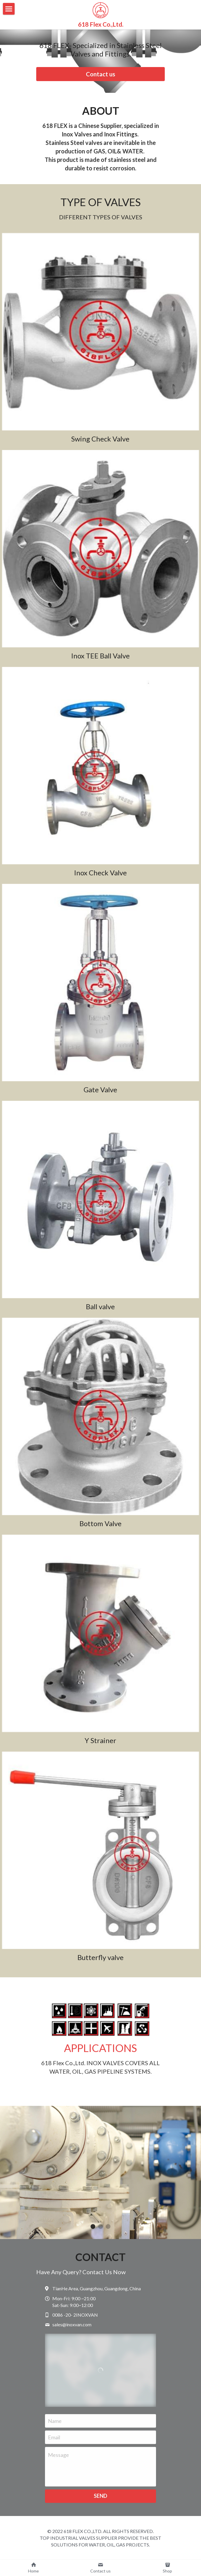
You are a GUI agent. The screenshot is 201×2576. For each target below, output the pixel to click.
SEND (100, 2498)
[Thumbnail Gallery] (100, 768)
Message (58, 2457)
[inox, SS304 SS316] (100, 1853)
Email (54, 2440)
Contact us (100, 74)
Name (55, 2423)
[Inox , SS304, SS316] (100, 551)
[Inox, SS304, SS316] (100, 334)
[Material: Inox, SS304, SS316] (100, 985)
